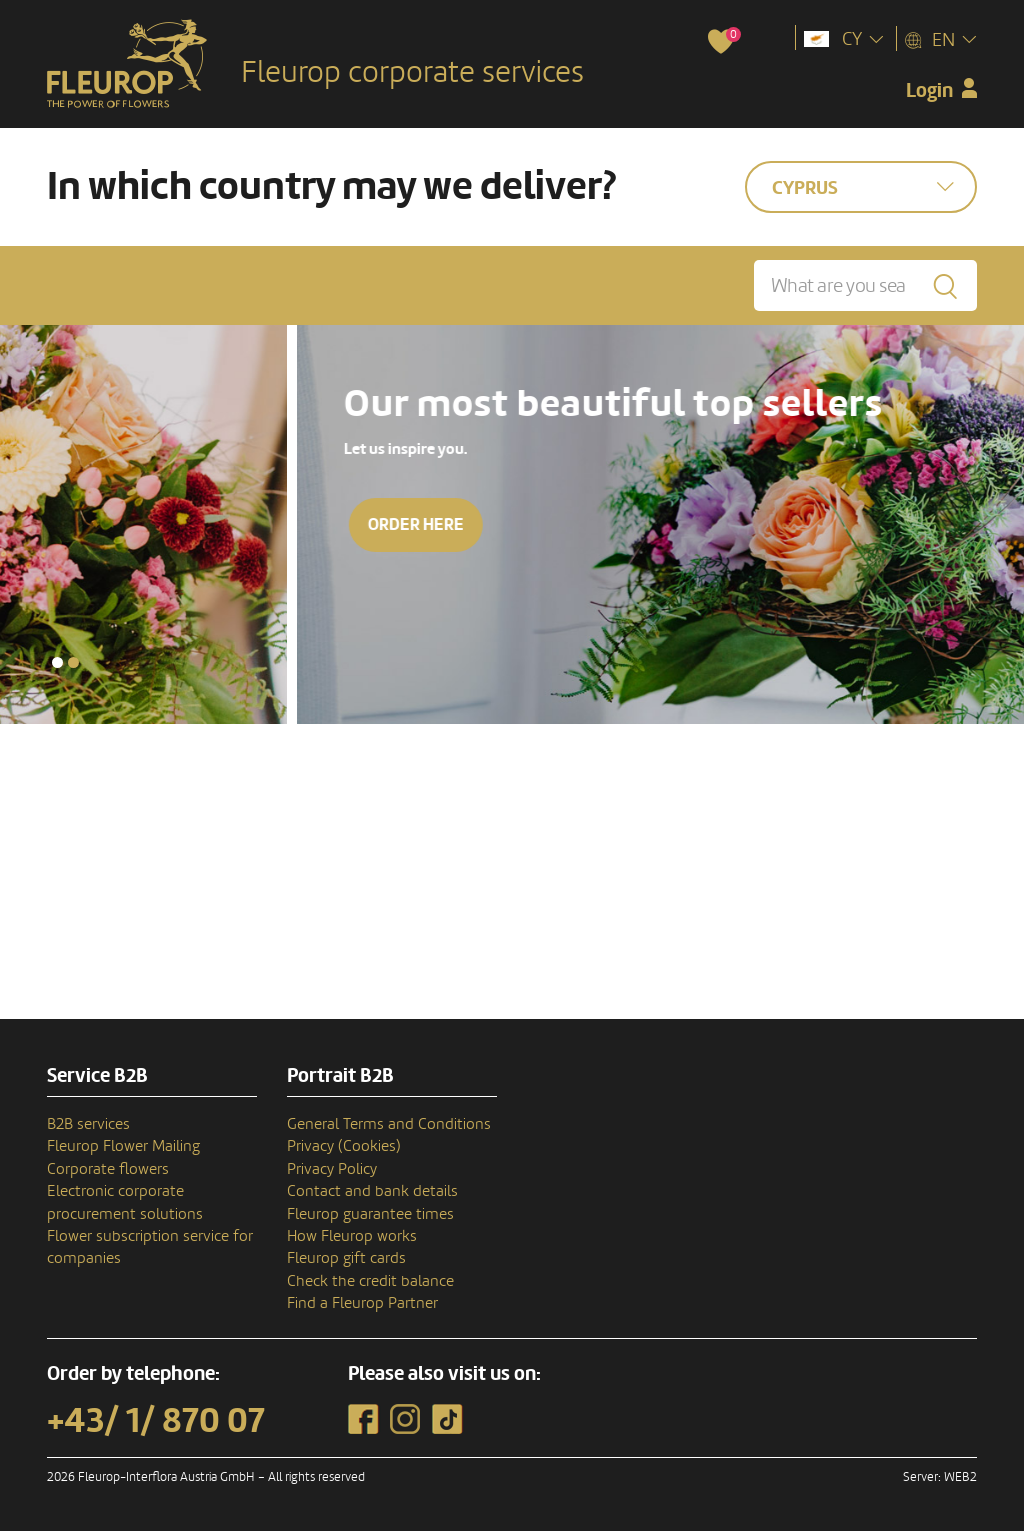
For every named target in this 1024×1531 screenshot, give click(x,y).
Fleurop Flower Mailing (123, 1146)
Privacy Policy (332, 1169)
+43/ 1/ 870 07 (156, 1421)
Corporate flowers (108, 1169)
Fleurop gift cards (346, 1258)
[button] (57, 662)
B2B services (88, 1124)
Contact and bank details (372, 1191)
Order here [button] (645, 524)
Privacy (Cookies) (344, 1146)
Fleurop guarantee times (370, 1214)
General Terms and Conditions (389, 1124)
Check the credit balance (370, 1281)
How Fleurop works (352, 1236)
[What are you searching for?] (865, 285)
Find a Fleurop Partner (362, 1303)
